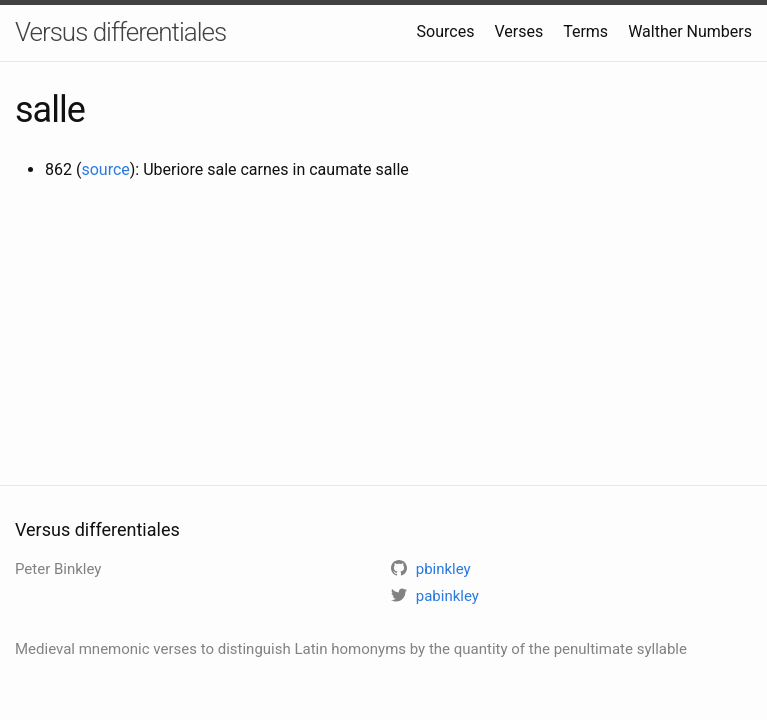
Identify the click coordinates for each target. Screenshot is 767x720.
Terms (585, 31)
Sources (446, 31)
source (105, 169)
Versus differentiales (120, 32)
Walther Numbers (690, 31)
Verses (518, 31)
